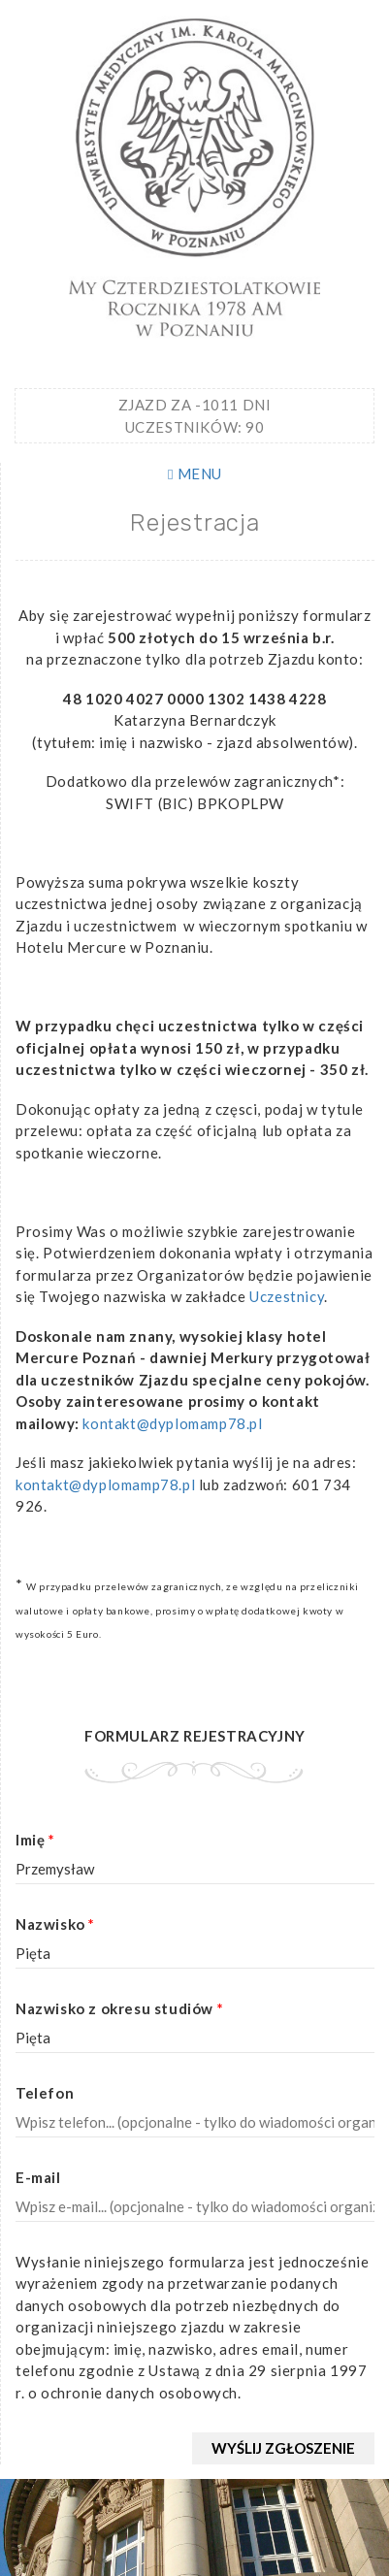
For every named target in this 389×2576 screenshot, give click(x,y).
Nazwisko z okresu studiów (119, 2008)
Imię (35, 1839)
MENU (195, 473)
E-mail (38, 2177)
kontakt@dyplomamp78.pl (172, 1423)
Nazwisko (55, 1924)
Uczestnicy (286, 1296)
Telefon (45, 2093)
